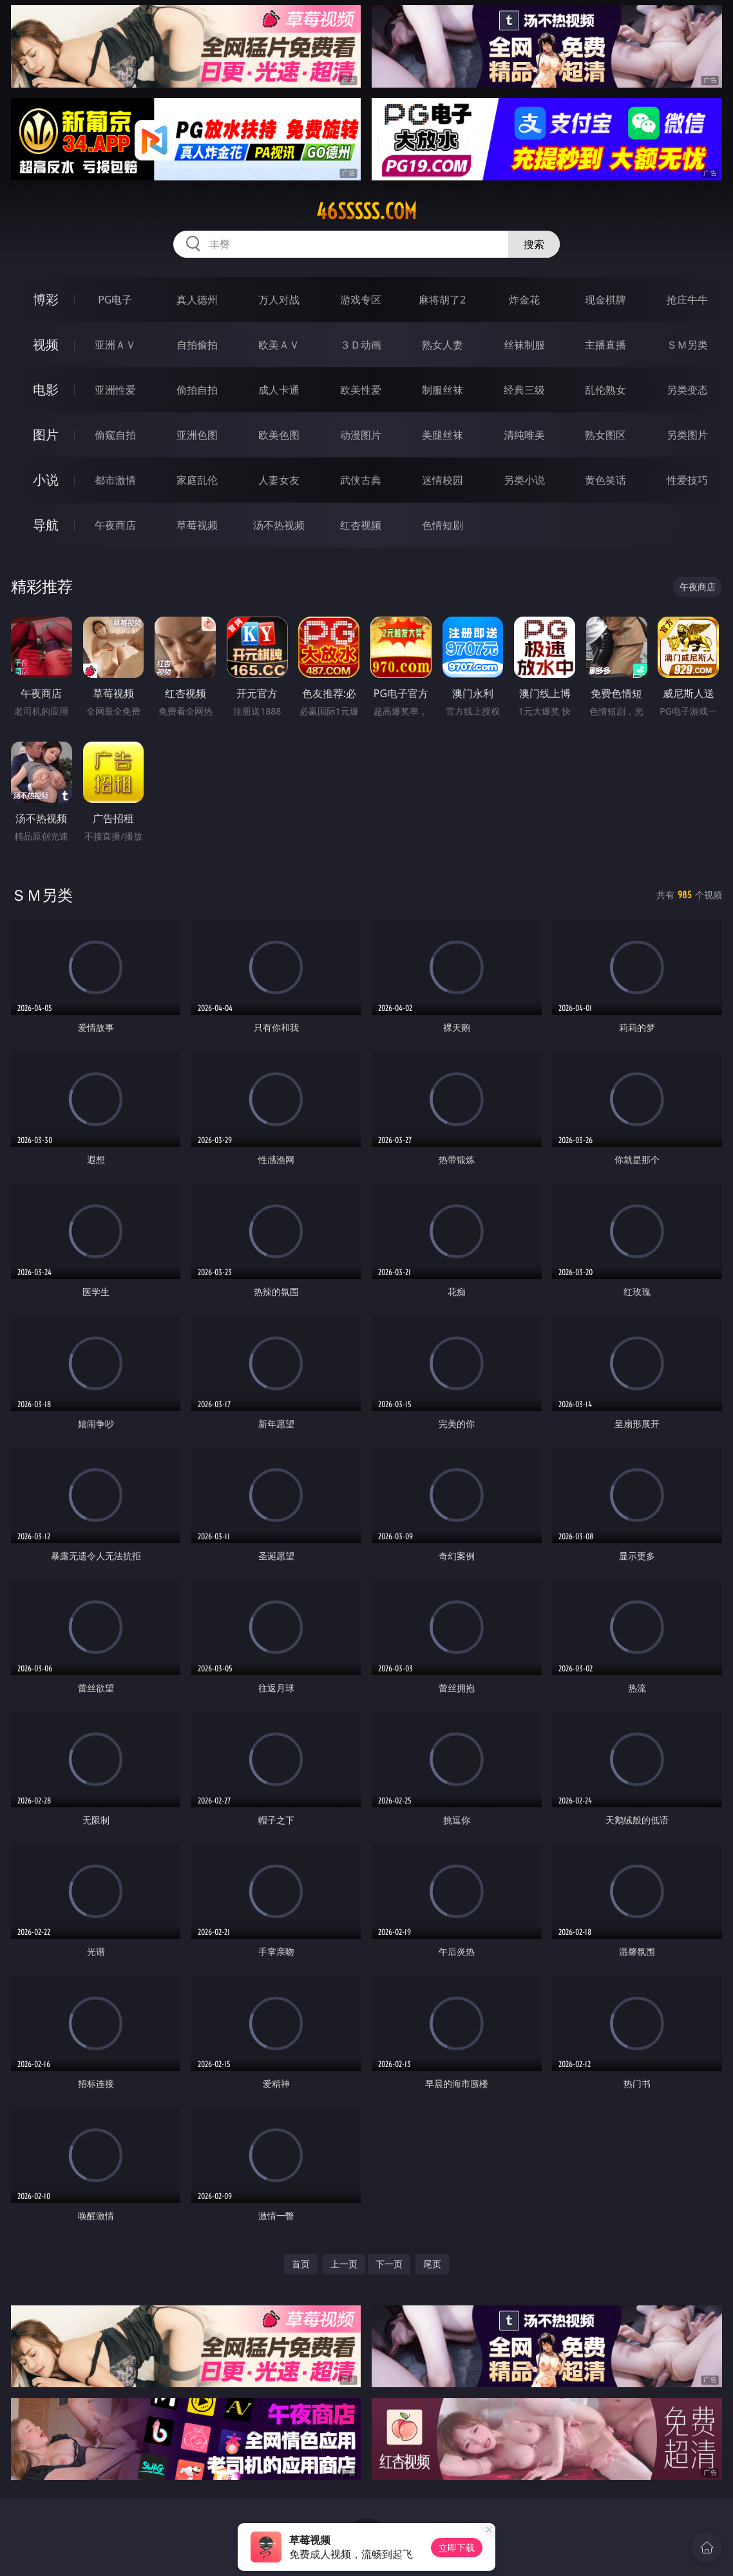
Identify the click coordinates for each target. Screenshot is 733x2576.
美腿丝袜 (442, 435)
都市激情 (115, 480)
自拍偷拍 (197, 345)
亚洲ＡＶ (115, 345)
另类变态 (687, 390)
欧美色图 (279, 435)
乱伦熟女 (605, 390)
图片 (46, 434)
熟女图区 (605, 435)
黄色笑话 (605, 480)
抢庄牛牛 (687, 300)
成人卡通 (279, 390)
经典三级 (524, 390)
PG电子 (115, 300)
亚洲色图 (197, 435)
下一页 (389, 2264)
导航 (46, 524)
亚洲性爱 (115, 390)
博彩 (46, 299)
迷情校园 (442, 480)
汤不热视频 (279, 525)
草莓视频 (197, 525)
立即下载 (457, 2547)
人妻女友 (279, 480)
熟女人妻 (442, 345)
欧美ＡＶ (279, 345)
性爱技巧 (687, 480)
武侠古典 (360, 480)
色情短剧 (442, 525)
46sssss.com (366, 211)
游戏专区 (360, 300)
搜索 (534, 244)
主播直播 (605, 345)
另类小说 (524, 480)
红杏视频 (360, 525)
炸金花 (524, 300)
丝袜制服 (524, 345)
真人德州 (197, 300)
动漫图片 (360, 435)
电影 (46, 389)
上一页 (343, 2264)
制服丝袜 (442, 390)
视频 (46, 344)
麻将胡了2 (442, 300)
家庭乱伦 (197, 480)
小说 (46, 479)
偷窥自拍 (115, 435)
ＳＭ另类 (687, 345)
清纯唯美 (524, 435)
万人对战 (279, 300)
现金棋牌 (605, 300)
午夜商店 (115, 525)
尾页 (432, 2264)
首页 (301, 2264)
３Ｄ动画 (360, 345)
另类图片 (687, 435)
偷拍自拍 (197, 390)
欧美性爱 (360, 390)
